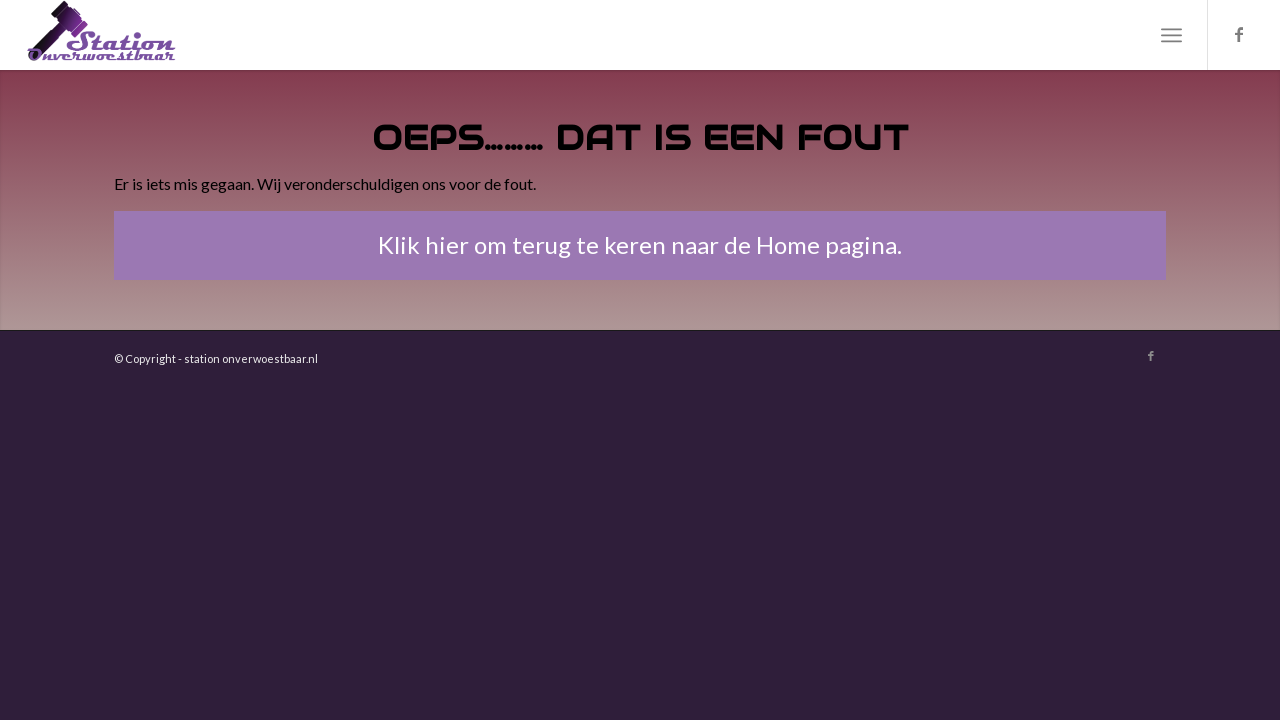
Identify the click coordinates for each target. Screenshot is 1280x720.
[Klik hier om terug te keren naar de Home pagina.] (640, 245)
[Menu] (1171, 35)
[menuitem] (1171, 35)
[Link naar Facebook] (1239, 34)
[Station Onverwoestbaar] (102, 35)
